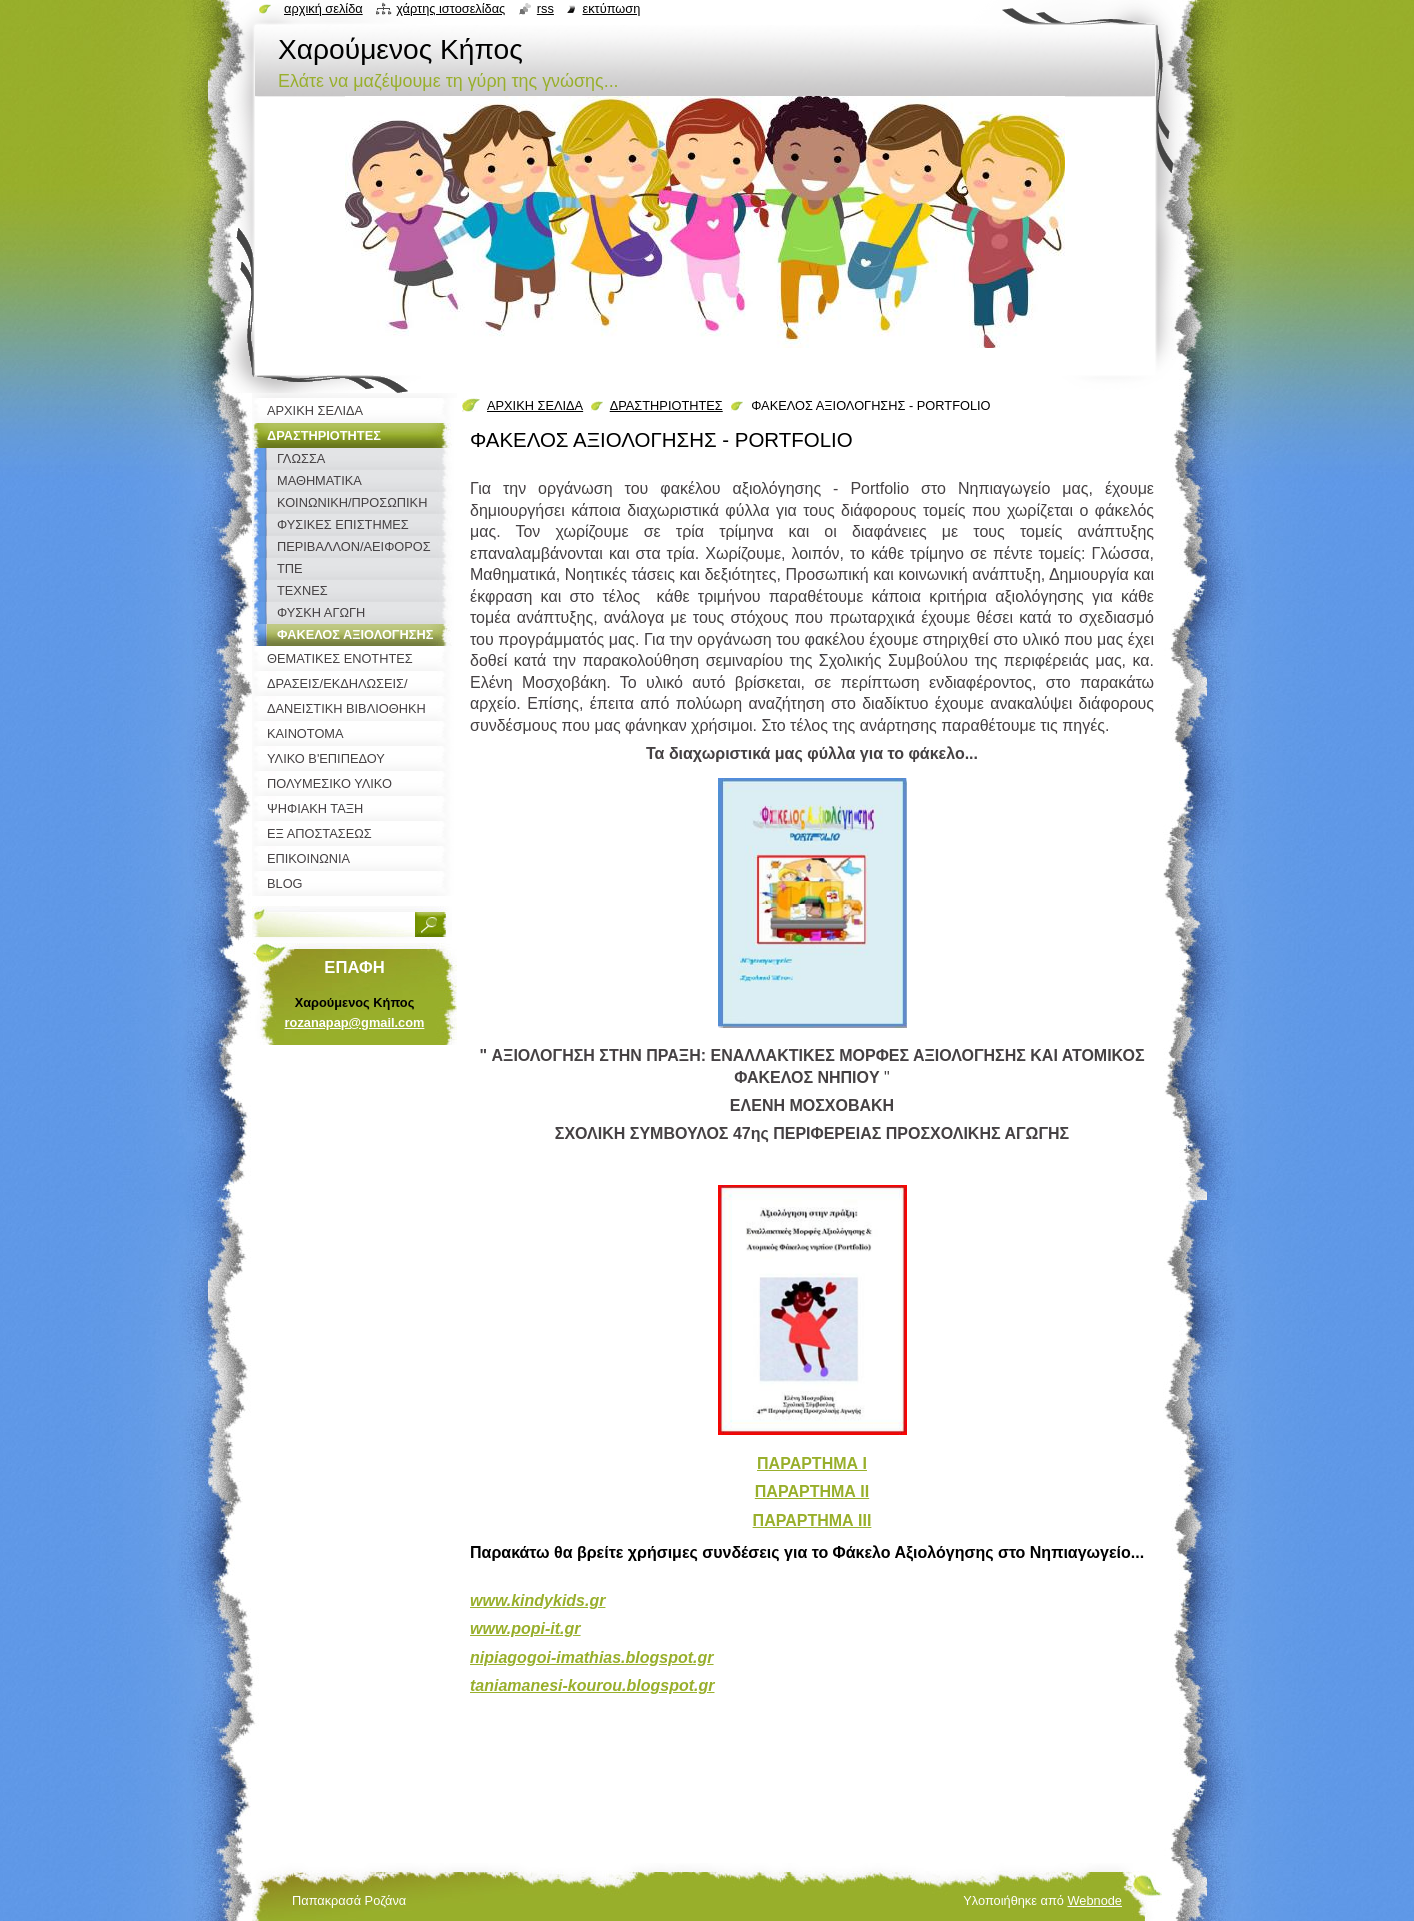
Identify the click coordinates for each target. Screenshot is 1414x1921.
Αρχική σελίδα (323, 8)
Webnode (1094, 1900)
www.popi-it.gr (525, 1628)
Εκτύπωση (611, 8)
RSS (545, 8)
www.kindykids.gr (537, 1600)
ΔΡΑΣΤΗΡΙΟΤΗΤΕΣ (666, 405)
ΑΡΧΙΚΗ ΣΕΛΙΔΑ (535, 405)
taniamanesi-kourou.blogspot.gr (592, 1685)
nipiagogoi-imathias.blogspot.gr (592, 1657)
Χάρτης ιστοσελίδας (450, 8)
